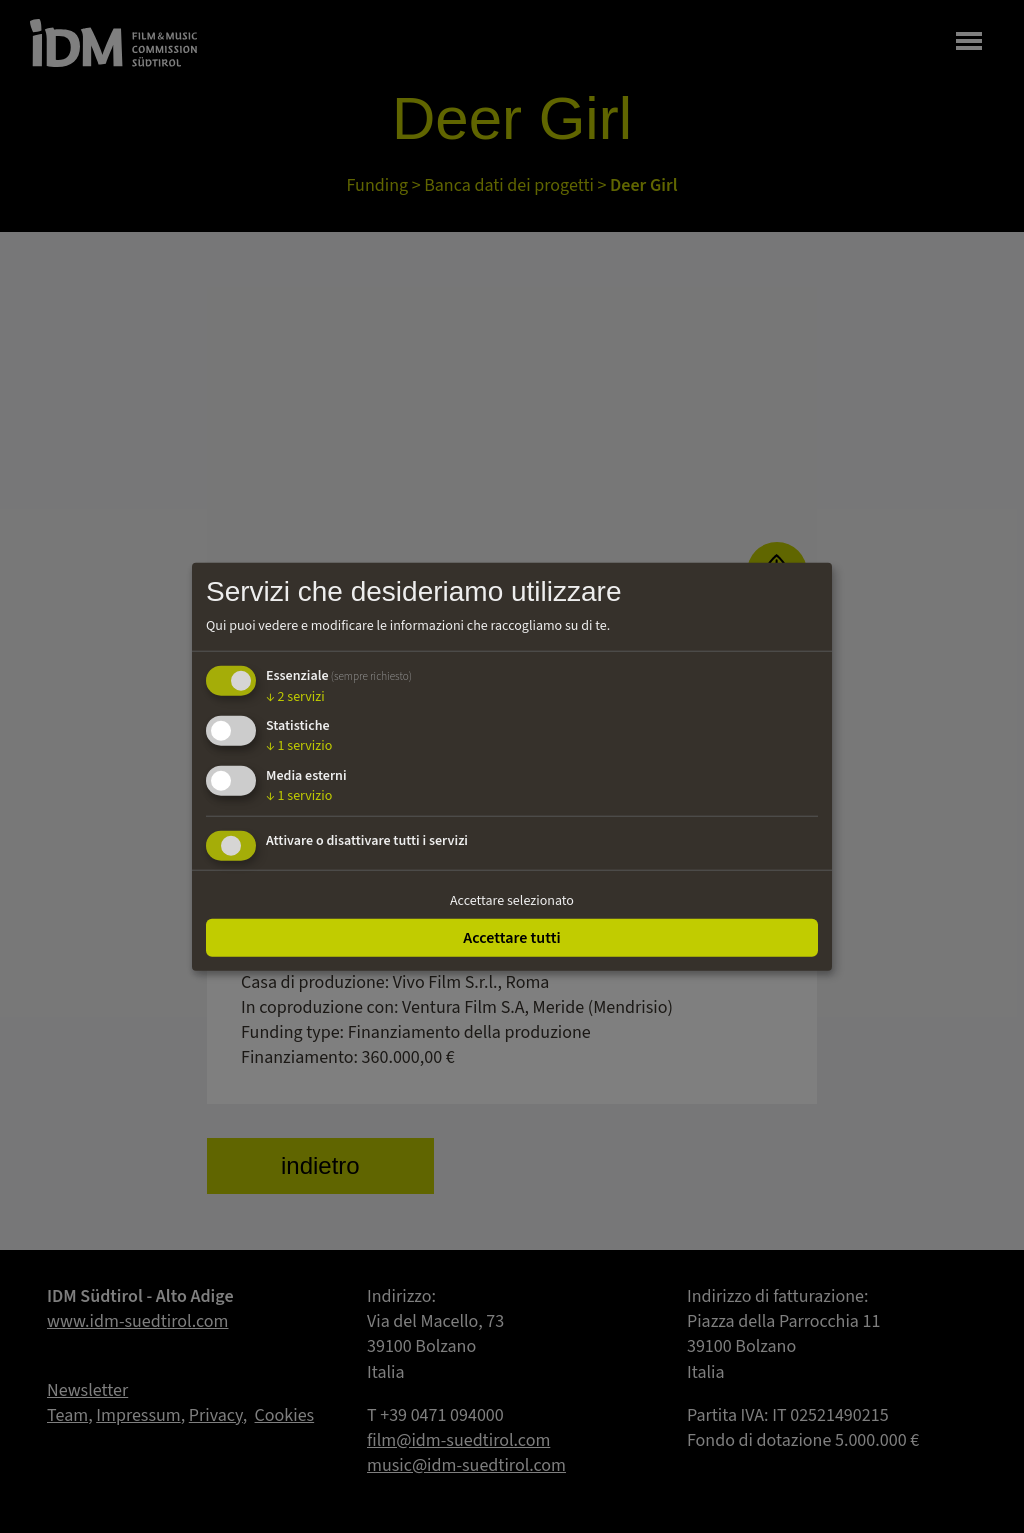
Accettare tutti (511, 937)
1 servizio (299, 746)
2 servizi (295, 696)
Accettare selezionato (512, 901)
